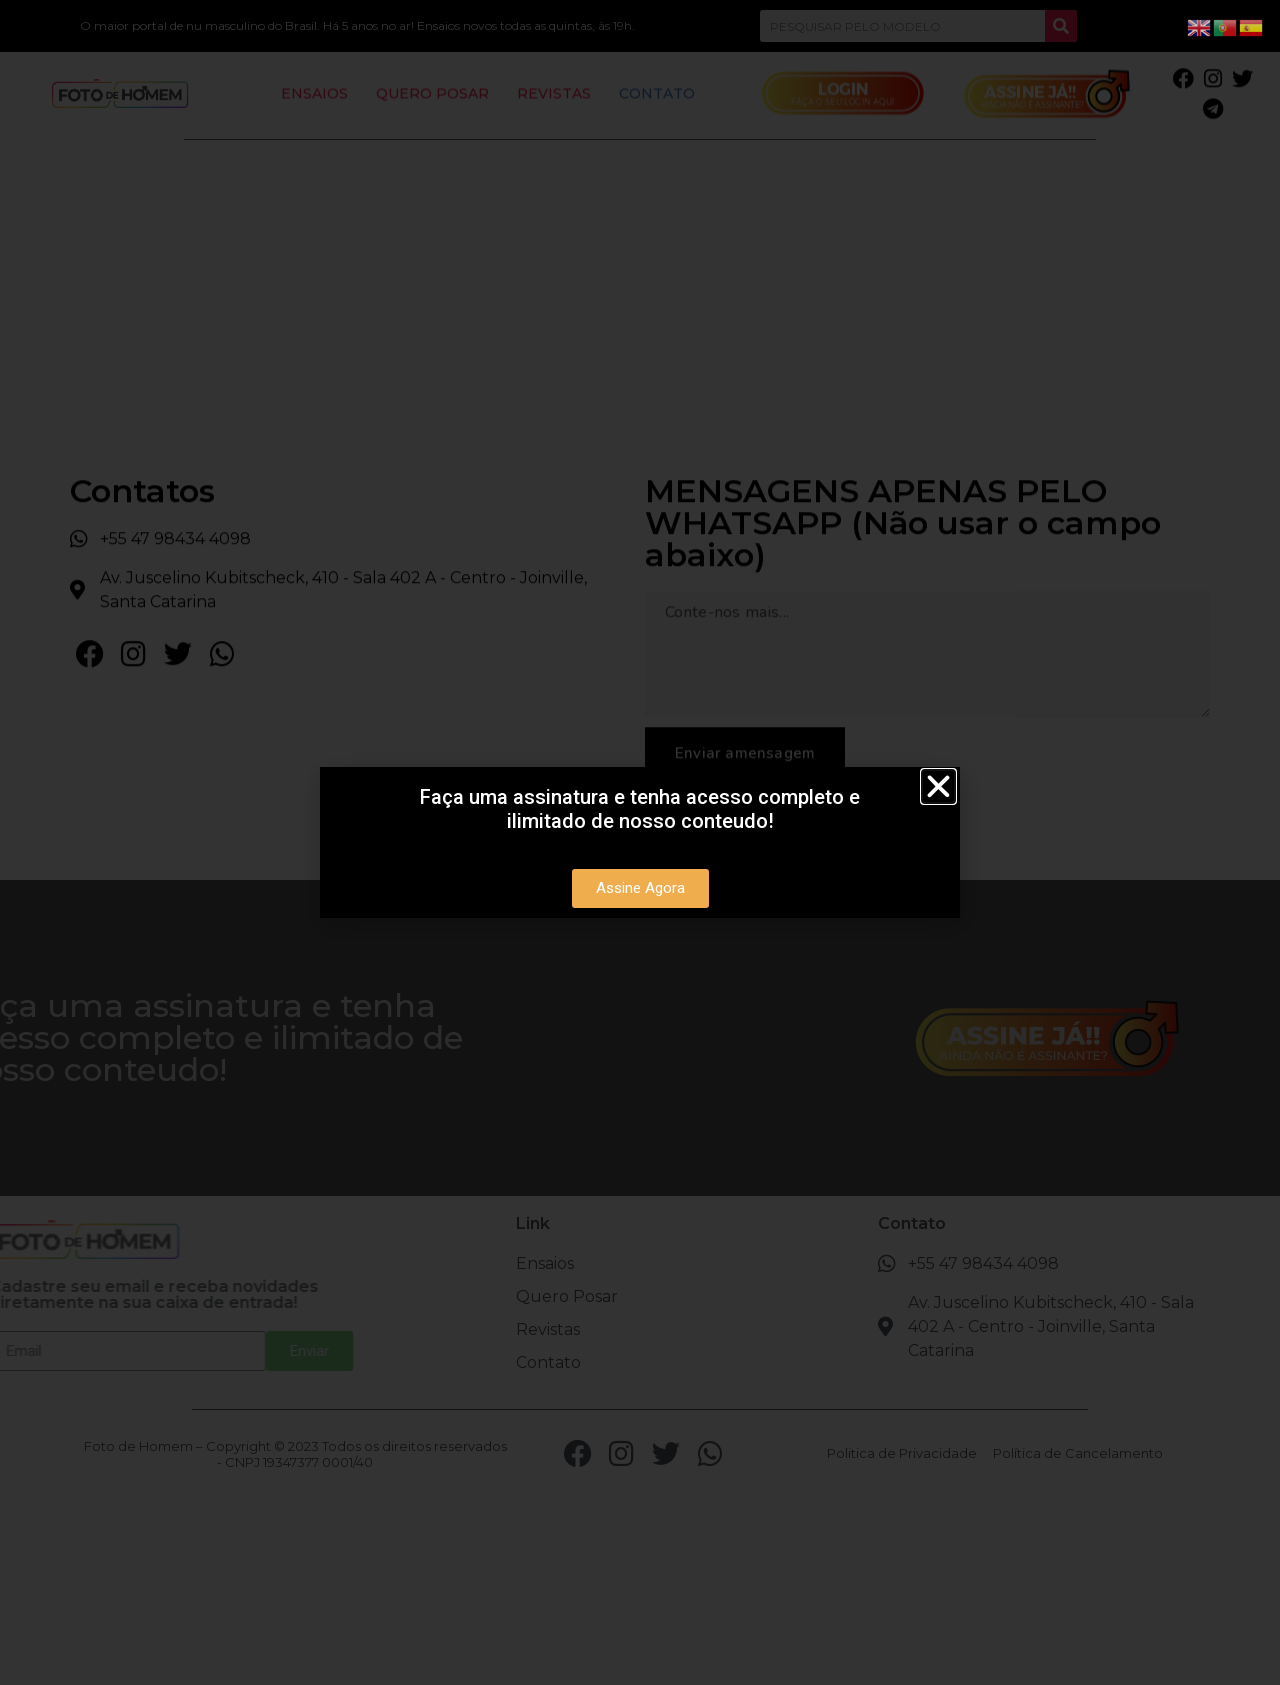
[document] (640, 842)
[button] (938, 786)
